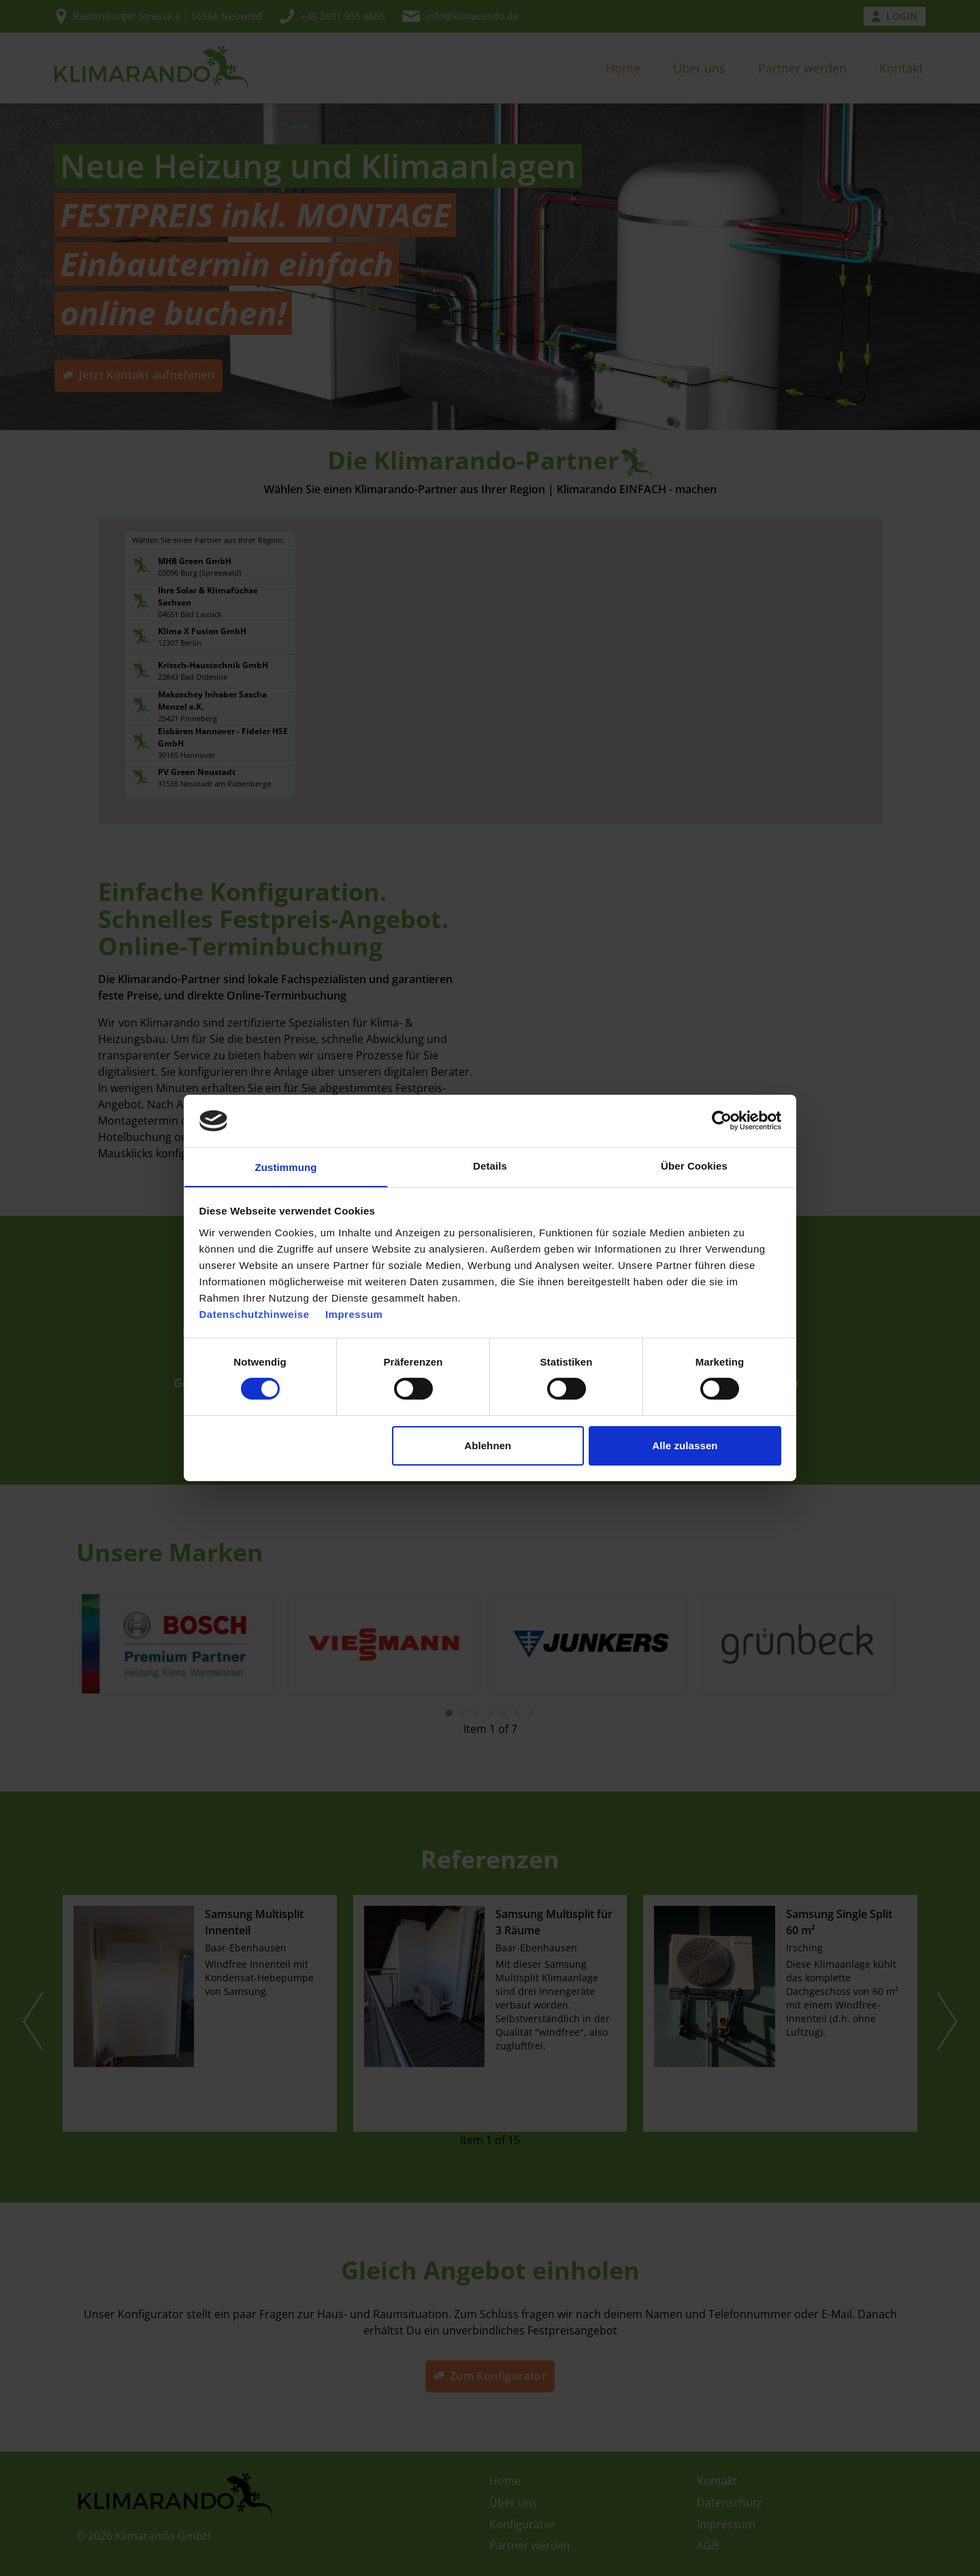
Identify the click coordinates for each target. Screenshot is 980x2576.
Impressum (354, 1315)
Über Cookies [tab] (694, 1165)
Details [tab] (490, 1165)
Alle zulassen (684, 1446)
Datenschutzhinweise (254, 1315)
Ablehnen (487, 1446)
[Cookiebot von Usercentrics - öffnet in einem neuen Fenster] (721, 1120)
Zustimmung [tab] (286, 1167)
